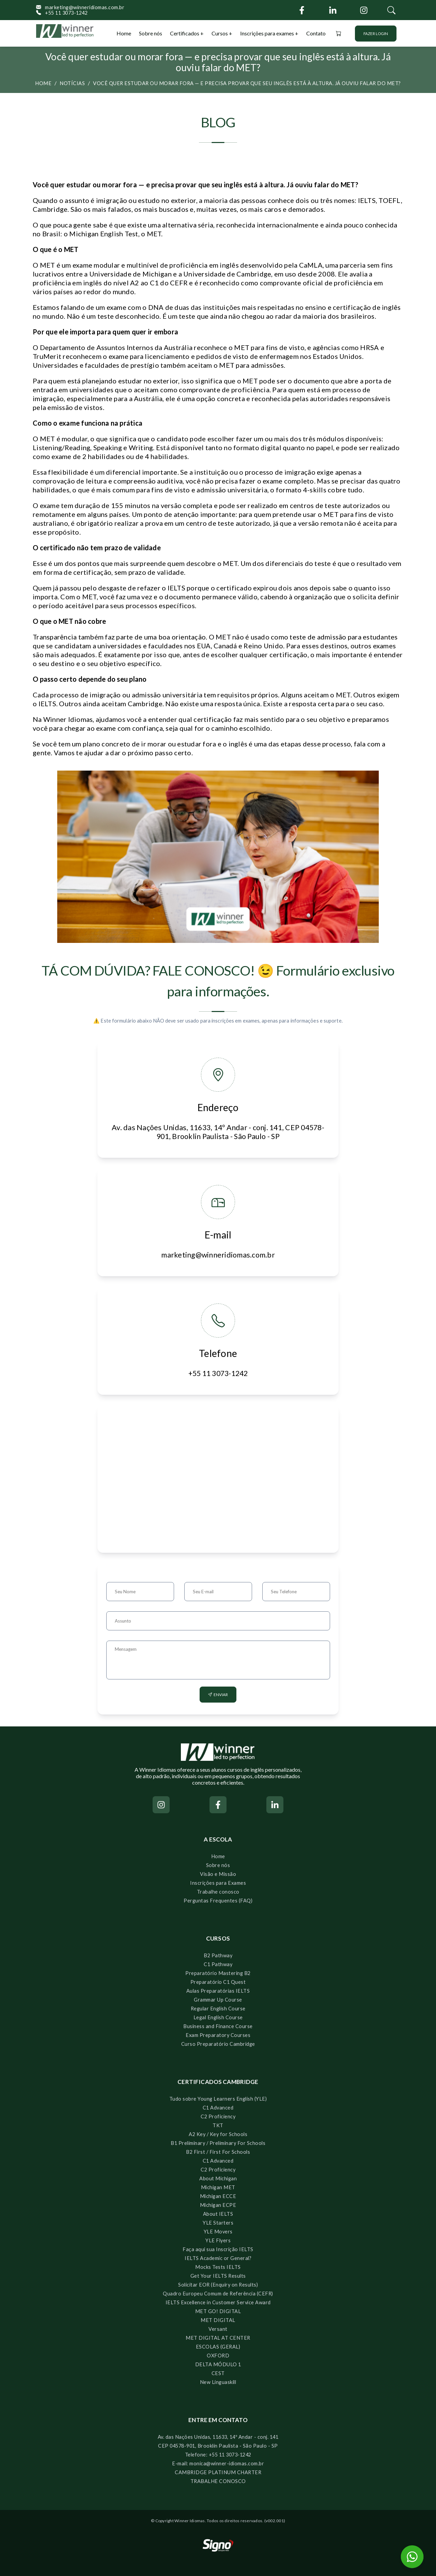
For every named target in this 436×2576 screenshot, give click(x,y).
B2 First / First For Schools (218, 2152)
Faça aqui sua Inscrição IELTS (218, 2249)
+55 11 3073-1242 (62, 13)
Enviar (218, 1694)
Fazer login (375, 33)
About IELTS (218, 2214)
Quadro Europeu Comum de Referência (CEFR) (218, 2293)
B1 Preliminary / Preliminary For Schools (218, 2143)
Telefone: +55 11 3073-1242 (218, 2455)
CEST (218, 2373)
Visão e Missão (218, 1874)
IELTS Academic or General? (218, 2258)
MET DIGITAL (218, 2320)
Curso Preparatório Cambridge (218, 2044)
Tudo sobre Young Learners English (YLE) (218, 2099)
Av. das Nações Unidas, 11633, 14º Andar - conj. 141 (218, 2437)
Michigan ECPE (218, 2205)
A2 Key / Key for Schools (218, 2134)
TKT (218, 2125)
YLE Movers (218, 2231)
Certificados (185, 33)
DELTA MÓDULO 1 (218, 2364)
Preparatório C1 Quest (218, 1982)
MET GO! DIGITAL (218, 2311)
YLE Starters (218, 2223)
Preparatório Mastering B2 (218, 1973)
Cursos (220, 33)
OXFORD (218, 2355)
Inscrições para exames (267, 33)
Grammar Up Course (218, 2000)
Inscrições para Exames (218, 1883)
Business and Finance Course (218, 2026)
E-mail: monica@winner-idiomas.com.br (218, 2463)
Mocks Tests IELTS (218, 2267)
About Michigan (218, 2178)
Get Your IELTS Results (218, 2276)
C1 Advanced (218, 2108)
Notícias (72, 83)
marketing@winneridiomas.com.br (80, 7)
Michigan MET (218, 2187)
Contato (316, 33)
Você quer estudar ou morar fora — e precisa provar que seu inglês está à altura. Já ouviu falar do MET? (247, 83)
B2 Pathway (218, 1955)
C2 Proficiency (218, 2116)
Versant (218, 2329)
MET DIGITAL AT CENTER (218, 2338)
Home (123, 33)
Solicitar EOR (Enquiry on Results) (218, 2285)
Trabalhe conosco (218, 1892)
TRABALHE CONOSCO (218, 2481)
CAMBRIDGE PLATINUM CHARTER (218, 2472)
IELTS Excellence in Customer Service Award (218, 2302)
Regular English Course (218, 2008)
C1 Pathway (218, 1964)
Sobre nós (150, 33)
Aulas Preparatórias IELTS (218, 1991)
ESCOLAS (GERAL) (218, 2347)
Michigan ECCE (218, 2196)
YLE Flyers (218, 2240)
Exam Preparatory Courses (218, 2035)
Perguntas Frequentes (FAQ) (218, 1900)
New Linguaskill (218, 2382)
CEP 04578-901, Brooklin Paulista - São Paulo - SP (218, 2446)
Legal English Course (218, 2017)
